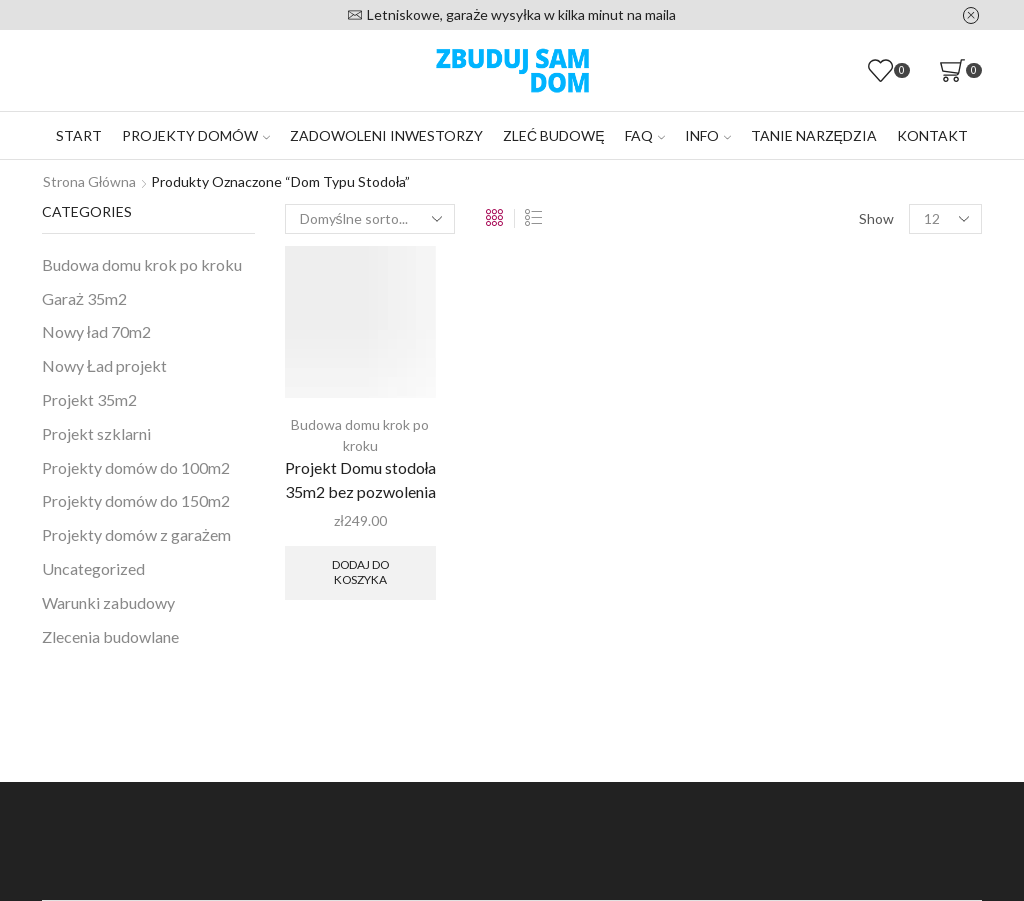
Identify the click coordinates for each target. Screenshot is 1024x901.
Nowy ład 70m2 (96, 331)
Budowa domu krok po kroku (142, 264)
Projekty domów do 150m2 (136, 500)
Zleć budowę (553, 135)
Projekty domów (196, 135)
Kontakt (932, 135)
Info (708, 135)
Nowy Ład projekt (104, 365)
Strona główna (89, 181)
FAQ (645, 135)
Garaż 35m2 (84, 298)
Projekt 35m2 (89, 399)
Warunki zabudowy (108, 602)
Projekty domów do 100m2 (136, 467)
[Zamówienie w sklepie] (370, 219)
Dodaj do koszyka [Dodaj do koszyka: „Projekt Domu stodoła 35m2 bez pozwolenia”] (360, 571)
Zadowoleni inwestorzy (386, 135)
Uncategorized (93, 568)
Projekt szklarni (96, 433)
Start (79, 135)
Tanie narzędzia (814, 135)
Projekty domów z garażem (136, 534)
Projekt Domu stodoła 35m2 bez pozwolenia (361, 479)
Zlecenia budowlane (110, 636)
